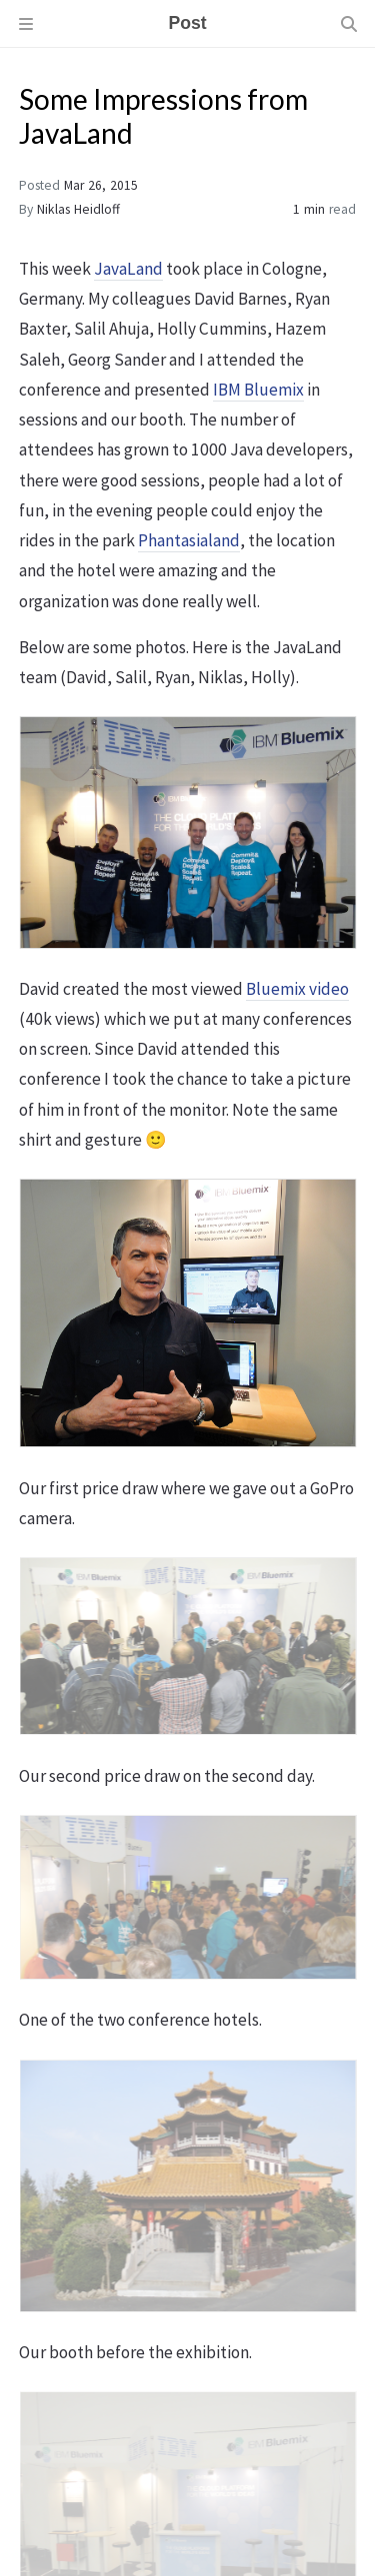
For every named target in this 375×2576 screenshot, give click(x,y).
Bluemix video (297, 989)
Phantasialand (189, 540)
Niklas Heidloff (78, 209)
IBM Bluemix (258, 390)
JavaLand (128, 269)
